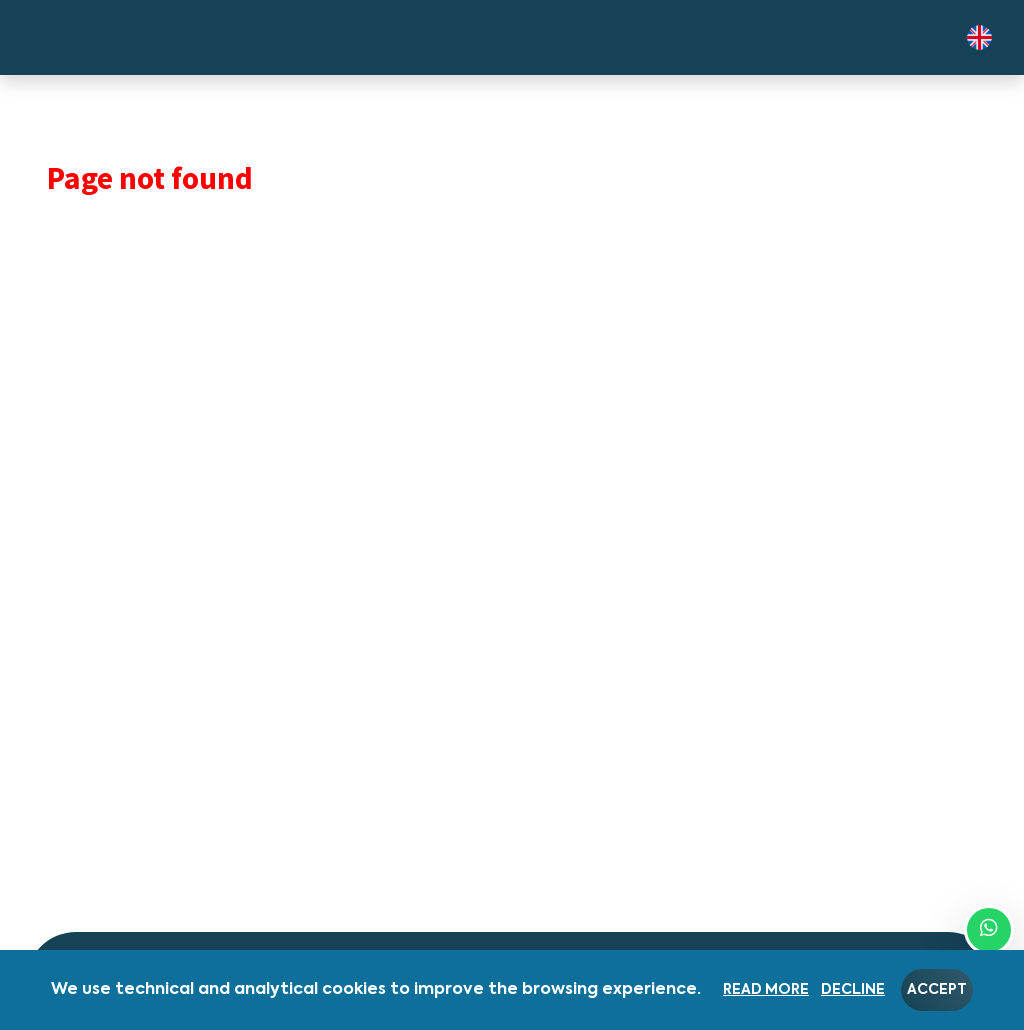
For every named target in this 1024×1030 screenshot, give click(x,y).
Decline (853, 990)
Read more (766, 990)
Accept (937, 990)
